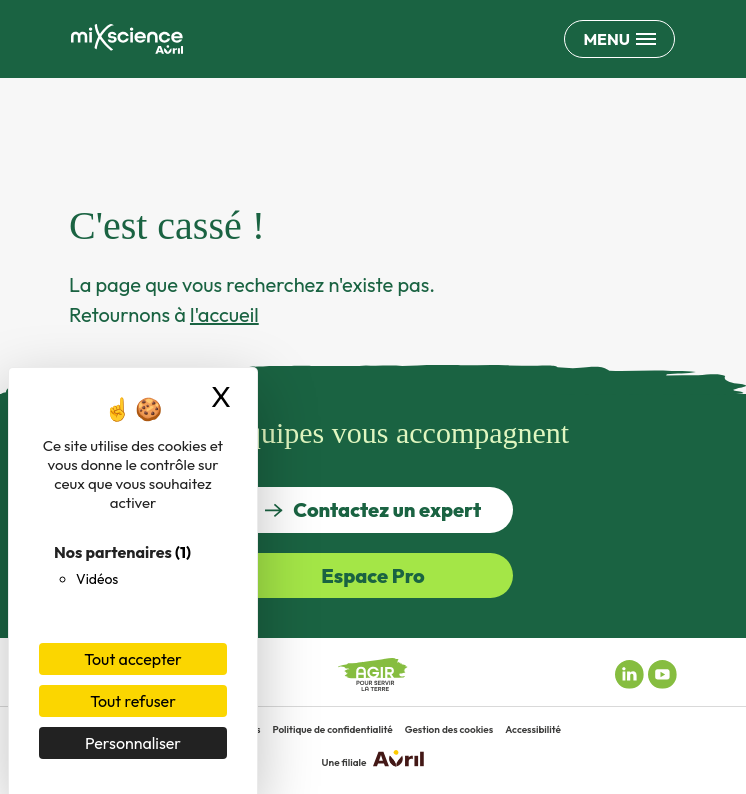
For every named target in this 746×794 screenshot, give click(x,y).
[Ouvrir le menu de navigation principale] (619, 39)
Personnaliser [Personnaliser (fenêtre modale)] (133, 743)
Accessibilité (533, 729)
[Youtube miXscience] (662, 672)
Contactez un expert (373, 509)
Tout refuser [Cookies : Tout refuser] (133, 701)
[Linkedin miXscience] (629, 672)
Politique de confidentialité (332, 729)
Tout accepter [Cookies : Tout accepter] (133, 659)
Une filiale (373, 759)
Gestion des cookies (449, 729)
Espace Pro (373, 575)
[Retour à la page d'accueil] (127, 39)
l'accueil (224, 314)
